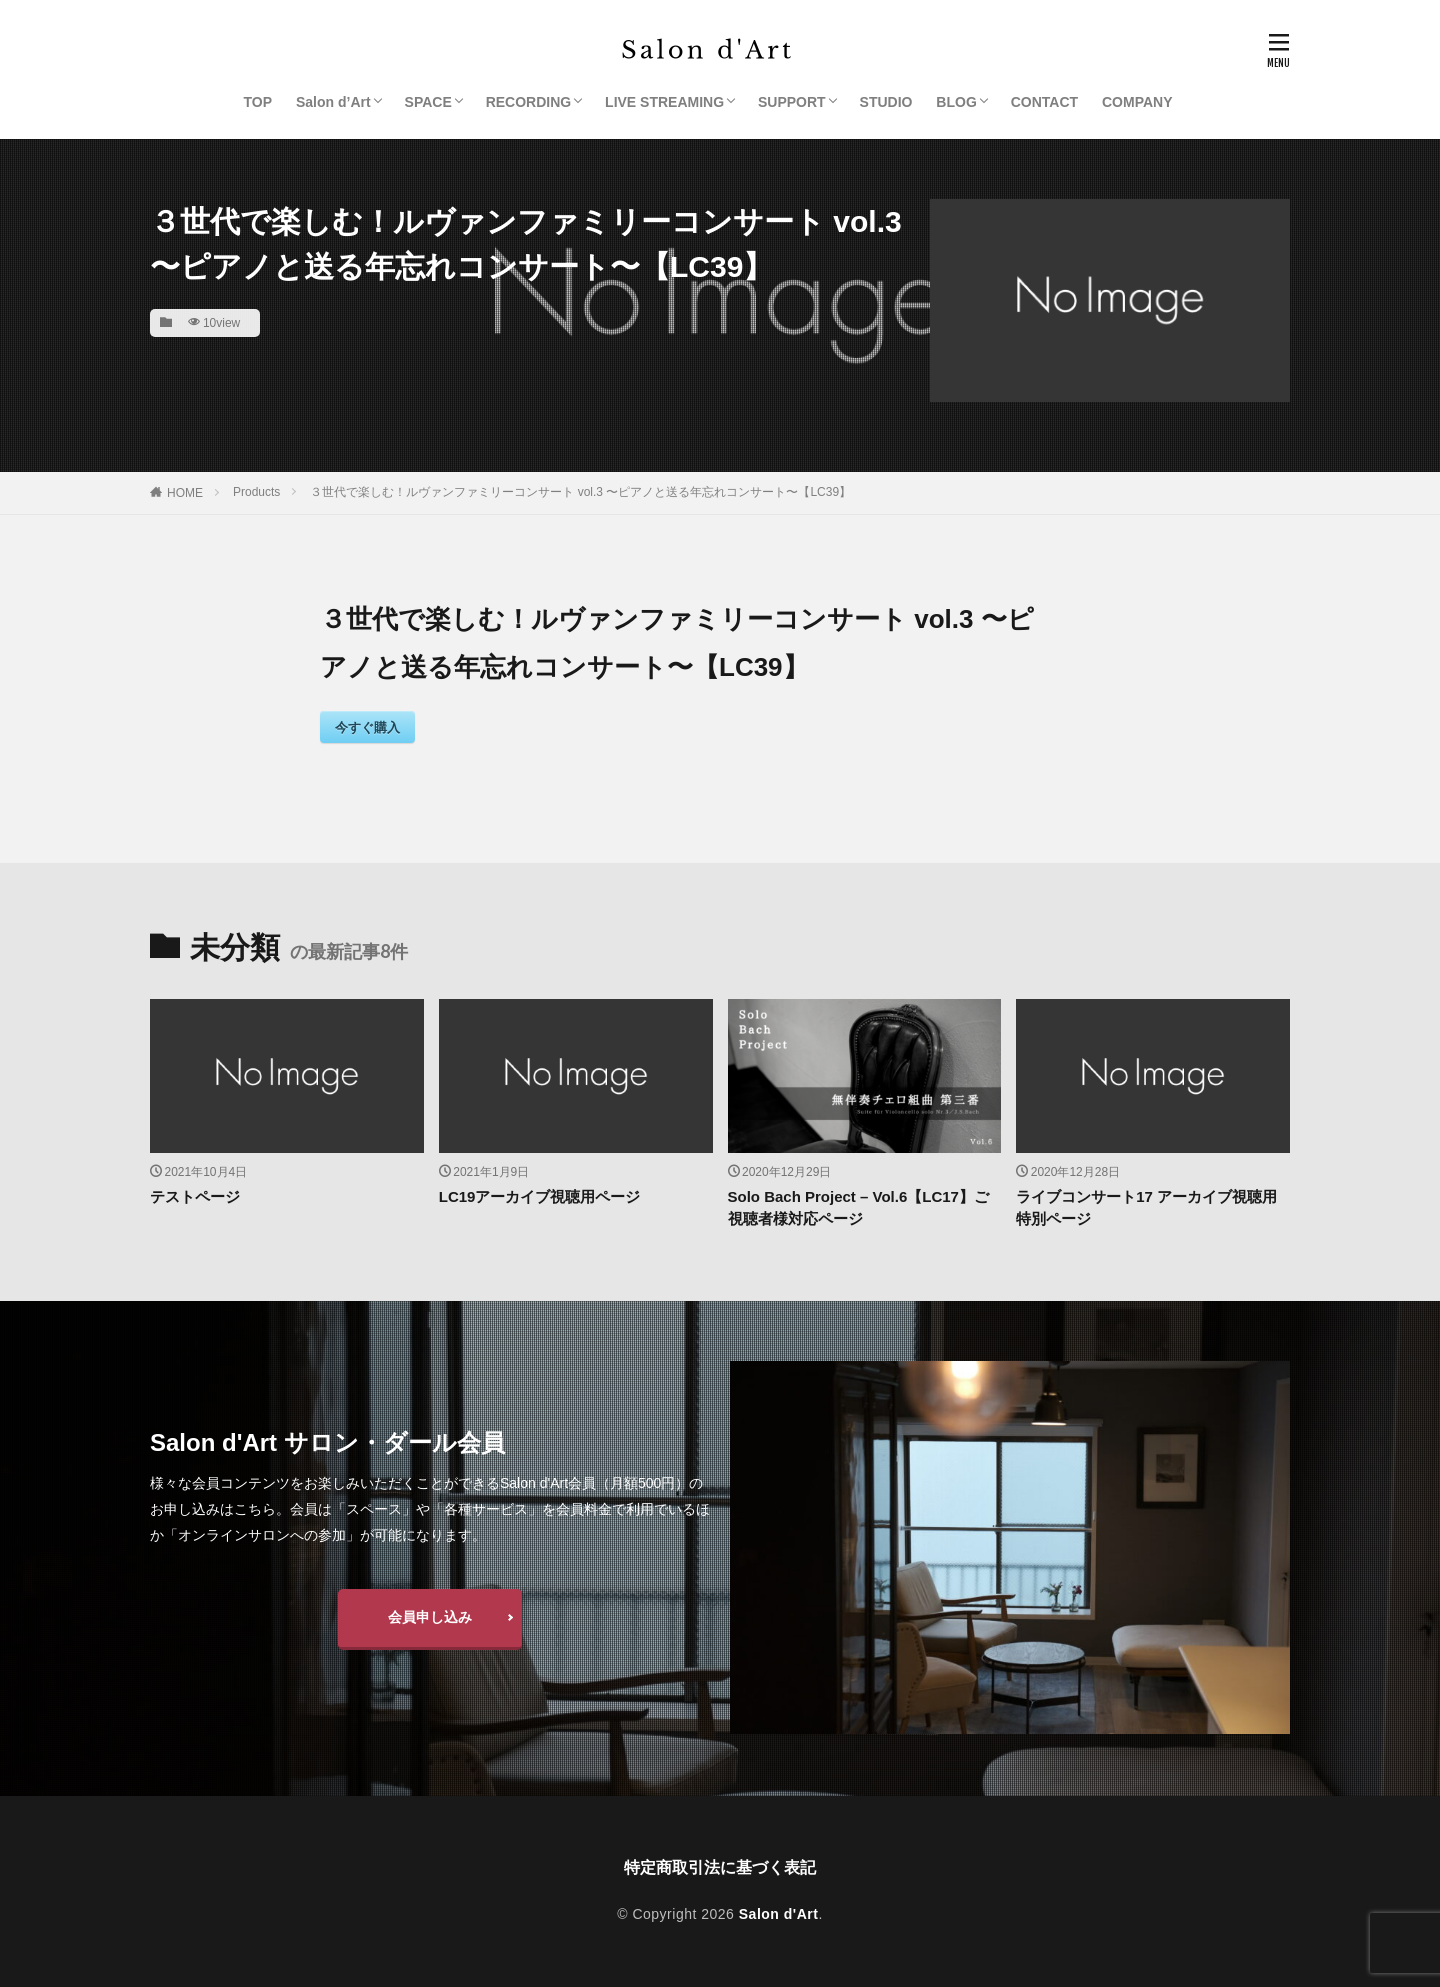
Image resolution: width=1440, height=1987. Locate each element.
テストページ (195, 1196)
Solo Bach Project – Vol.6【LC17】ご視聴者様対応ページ (858, 1208)
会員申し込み (430, 1617)
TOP (258, 102)
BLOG (956, 102)
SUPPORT (792, 102)
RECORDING (529, 102)
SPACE (428, 102)
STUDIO (886, 102)
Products (256, 492)
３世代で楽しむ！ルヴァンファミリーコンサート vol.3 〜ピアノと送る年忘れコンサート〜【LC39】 (580, 492)
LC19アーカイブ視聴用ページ (540, 1196)
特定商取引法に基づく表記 (720, 1867)
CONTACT (1044, 102)
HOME (185, 493)
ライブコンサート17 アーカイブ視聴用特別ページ (1146, 1208)
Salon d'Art (779, 1914)
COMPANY (1137, 102)
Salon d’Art (333, 102)
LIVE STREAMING (664, 102)
